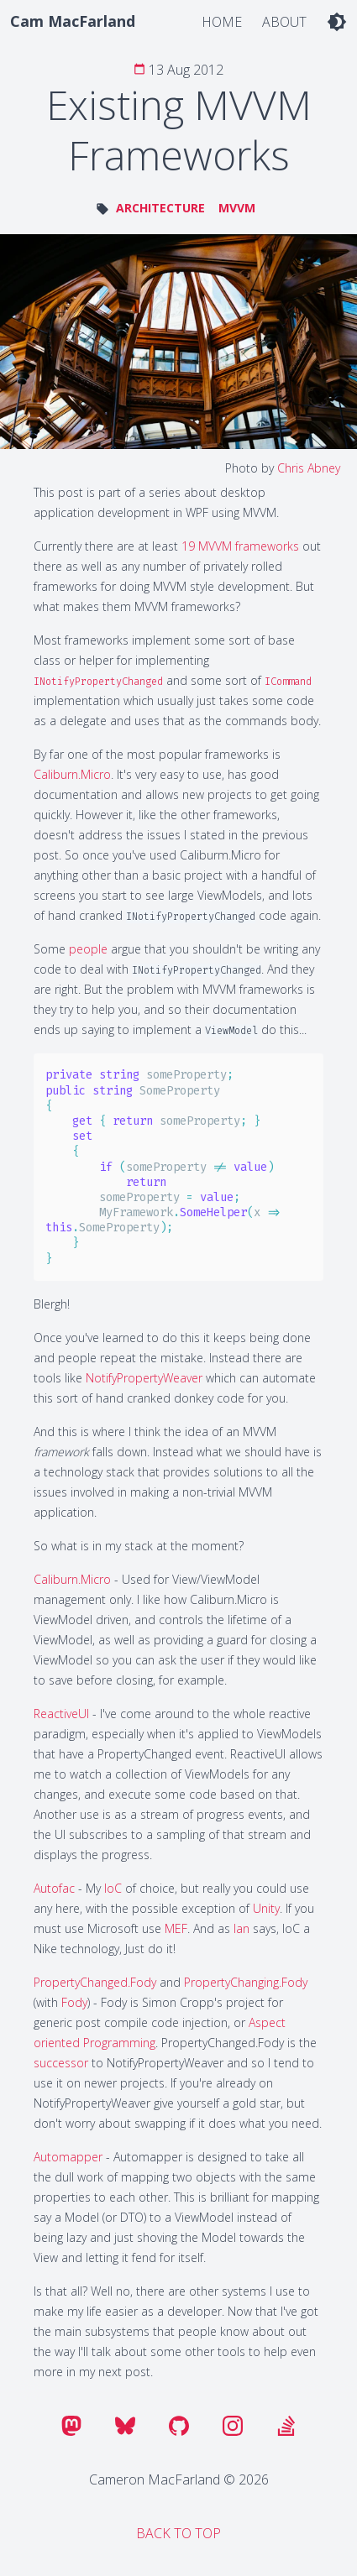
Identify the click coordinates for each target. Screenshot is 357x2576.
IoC (113, 1888)
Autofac (54, 1888)
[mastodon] (71, 2426)
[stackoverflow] (286, 2426)
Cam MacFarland (72, 21)
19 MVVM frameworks (240, 546)
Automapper (68, 2157)
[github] (179, 2426)
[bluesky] (125, 2426)
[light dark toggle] (337, 21)
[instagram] (233, 2426)
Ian (241, 1928)
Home (222, 22)
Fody (74, 2002)
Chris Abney (308, 468)
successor (61, 2063)
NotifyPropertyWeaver (144, 1378)
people (88, 949)
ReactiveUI (61, 1714)
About (284, 22)
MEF (176, 1928)
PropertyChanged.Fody (95, 1982)
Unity (266, 1908)
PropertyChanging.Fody (245, 1982)
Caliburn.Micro (72, 774)
